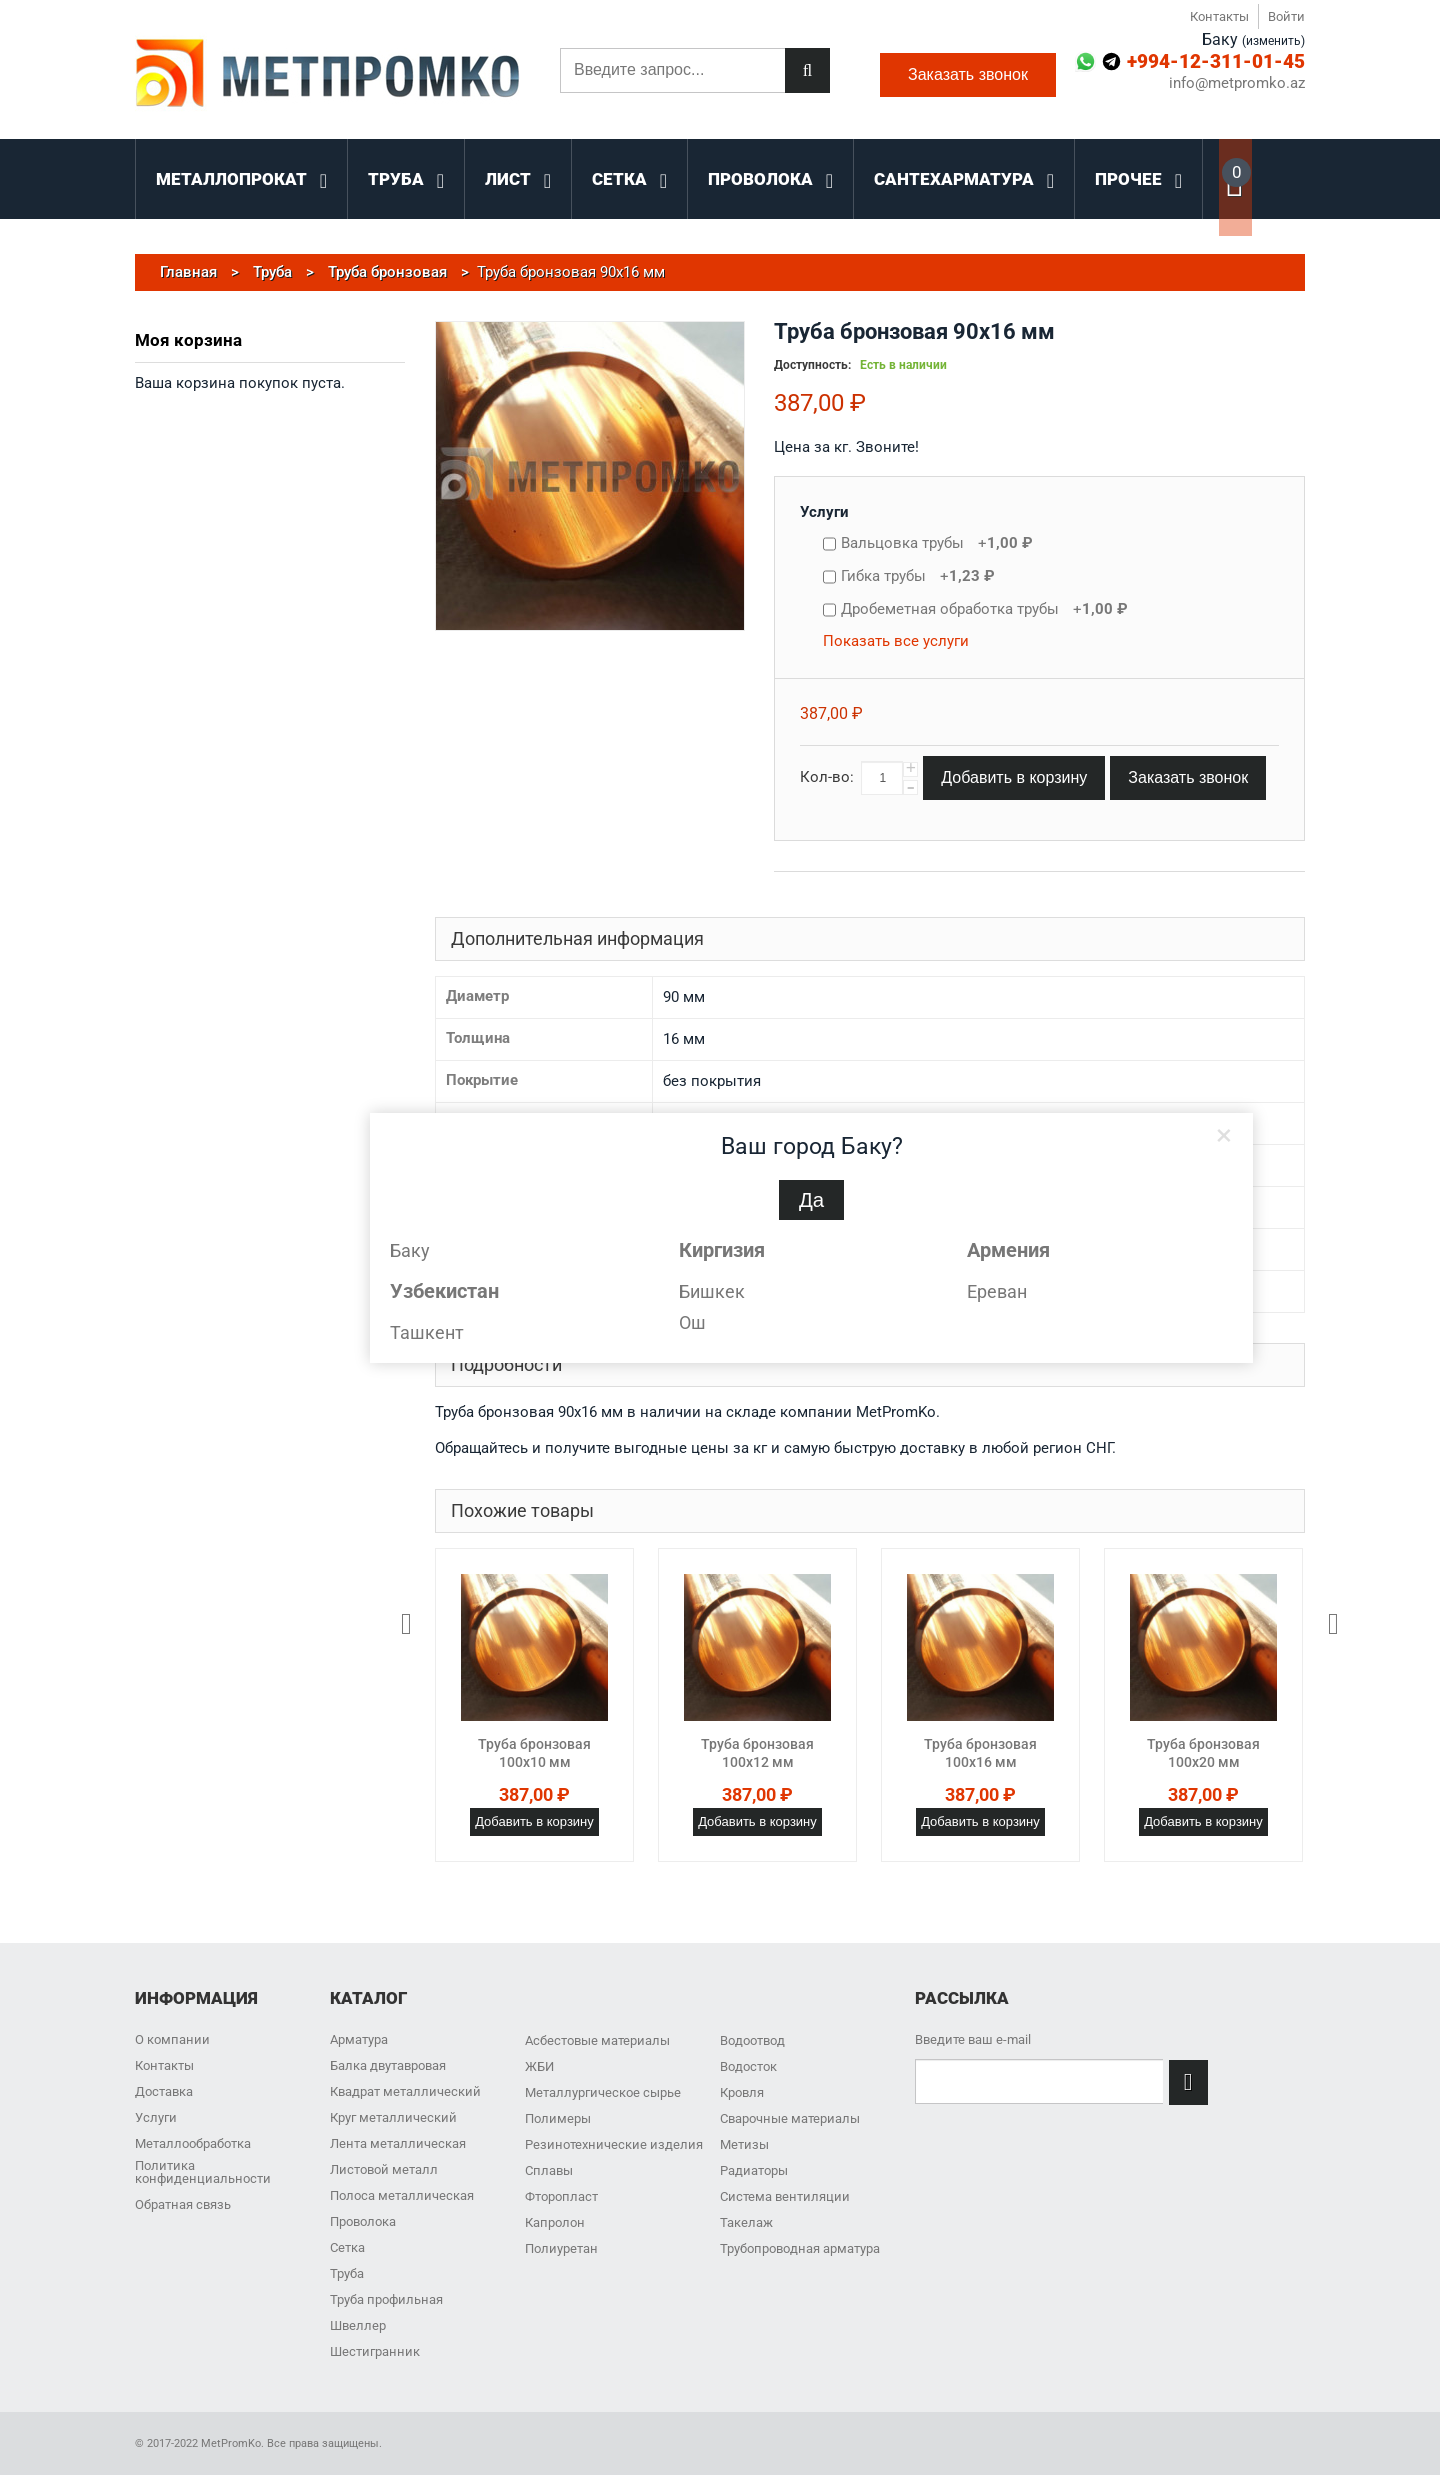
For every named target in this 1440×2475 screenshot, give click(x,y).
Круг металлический (393, 2117)
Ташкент (427, 1332)
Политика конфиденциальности (203, 2172)
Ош (692, 1322)
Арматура (359, 2039)
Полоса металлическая (402, 2195)
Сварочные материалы (790, 2118)
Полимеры (558, 2118)
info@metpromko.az (1237, 83)
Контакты (1219, 16)
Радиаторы (754, 2170)
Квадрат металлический (405, 2091)
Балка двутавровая (388, 2065)
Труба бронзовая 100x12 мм (757, 1753)
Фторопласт (561, 2196)
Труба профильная (386, 2299)
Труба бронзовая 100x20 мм (1203, 1753)
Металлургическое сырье (603, 2092)
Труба (347, 2273)
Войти (1286, 16)
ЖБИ (539, 2066)
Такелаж (746, 2222)
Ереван (997, 1291)
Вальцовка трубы (937, 543)
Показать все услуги (896, 641)
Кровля (742, 2092)
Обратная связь (183, 2204)
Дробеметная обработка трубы (984, 609)
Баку (410, 1250)
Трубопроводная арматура (800, 2248)
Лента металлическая (398, 2143)
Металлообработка (193, 2143)
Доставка (164, 2091)
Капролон (555, 2222)
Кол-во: (827, 777)
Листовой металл (384, 2169)
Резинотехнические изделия (614, 2144)
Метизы (744, 2144)
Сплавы (549, 2170)
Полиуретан (561, 2248)
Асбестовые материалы (597, 2040)
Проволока (363, 2221)
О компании (172, 2039)
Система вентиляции (785, 2196)
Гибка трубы (918, 576)
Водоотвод (752, 2040)
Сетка (347, 2247)
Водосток (748, 2066)
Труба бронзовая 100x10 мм (534, 1753)
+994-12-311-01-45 (1216, 61)
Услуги (824, 512)
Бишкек (712, 1291)
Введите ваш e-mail (973, 2039)
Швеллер (358, 2325)
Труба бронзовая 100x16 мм (980, 1753)
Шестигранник (375, 2351)
